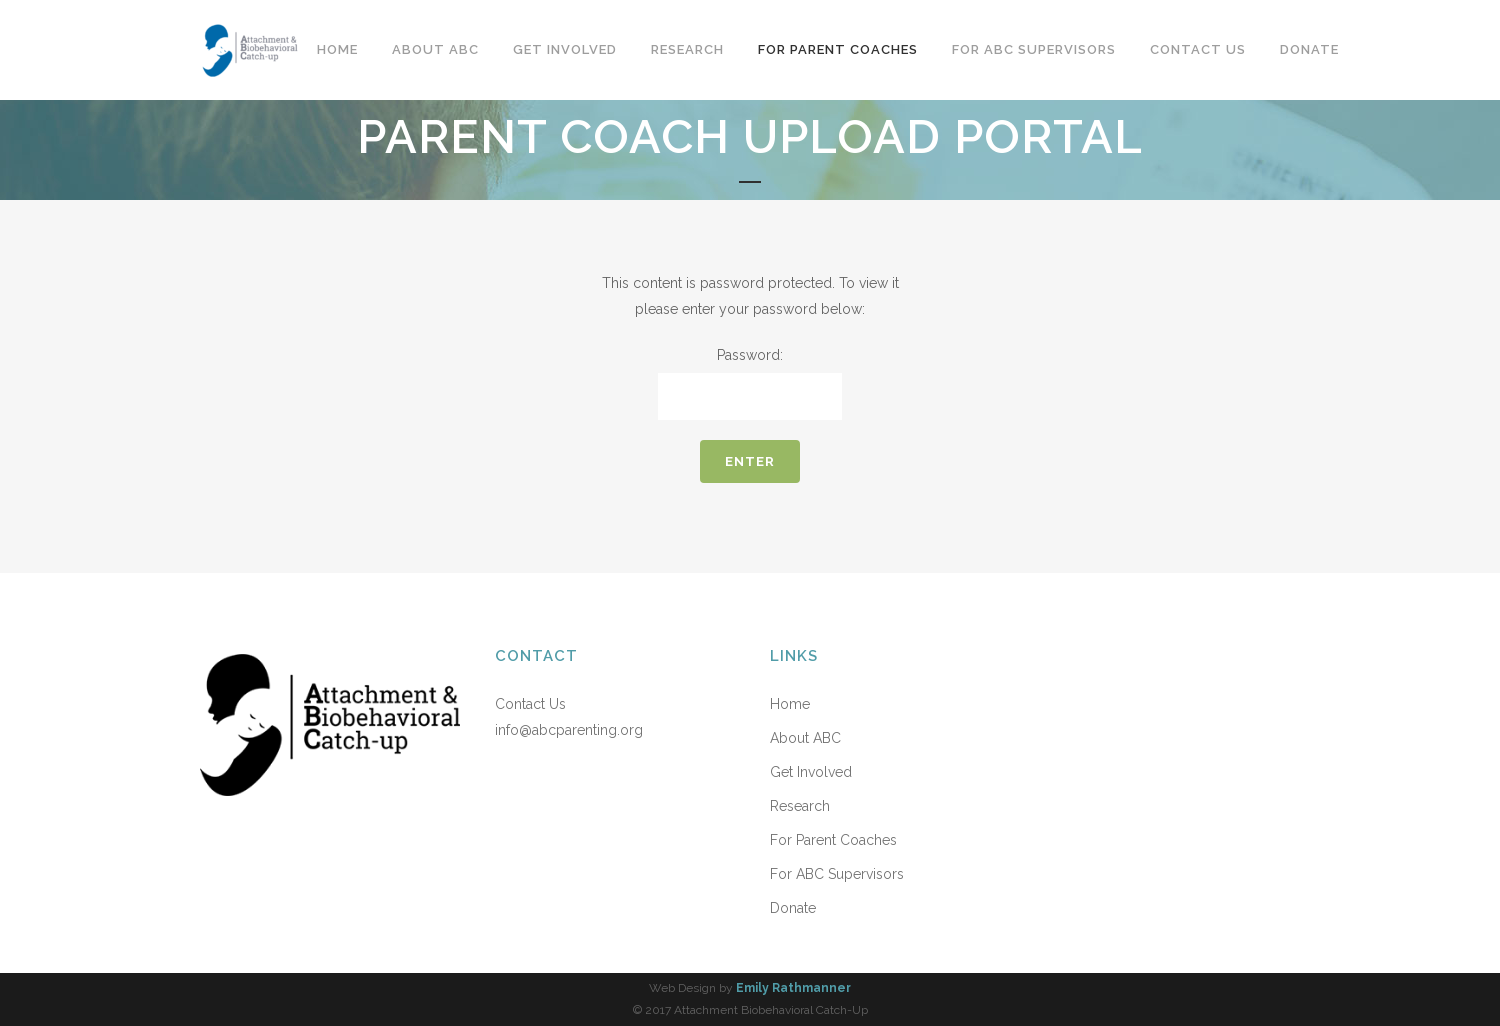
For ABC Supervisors (837, 874)
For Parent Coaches (833, 840)
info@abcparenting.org (569, 730)
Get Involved (811, 772)
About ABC (805, 738)
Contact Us (530, 704)
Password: (750, 383)
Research (800, 806)
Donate (793, 908)
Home (790, 704)
